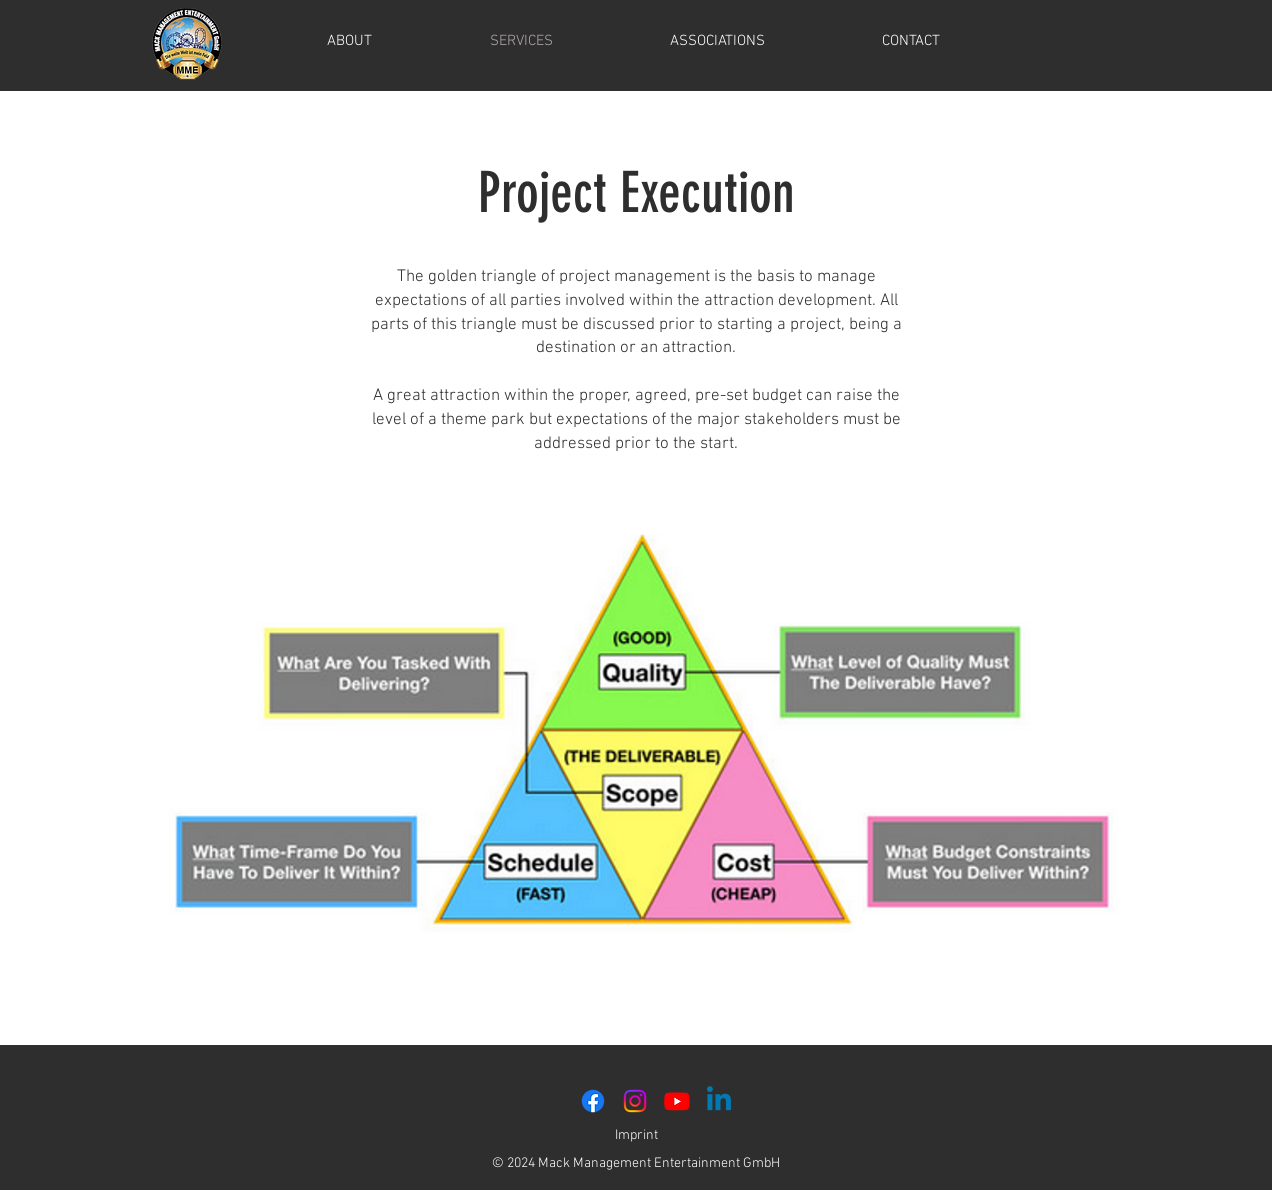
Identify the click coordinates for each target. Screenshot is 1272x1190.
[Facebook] (593, 1101)
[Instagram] (635, 1101)
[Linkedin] (719, 1101)
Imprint (636, 1135)
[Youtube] (677, 1101)
